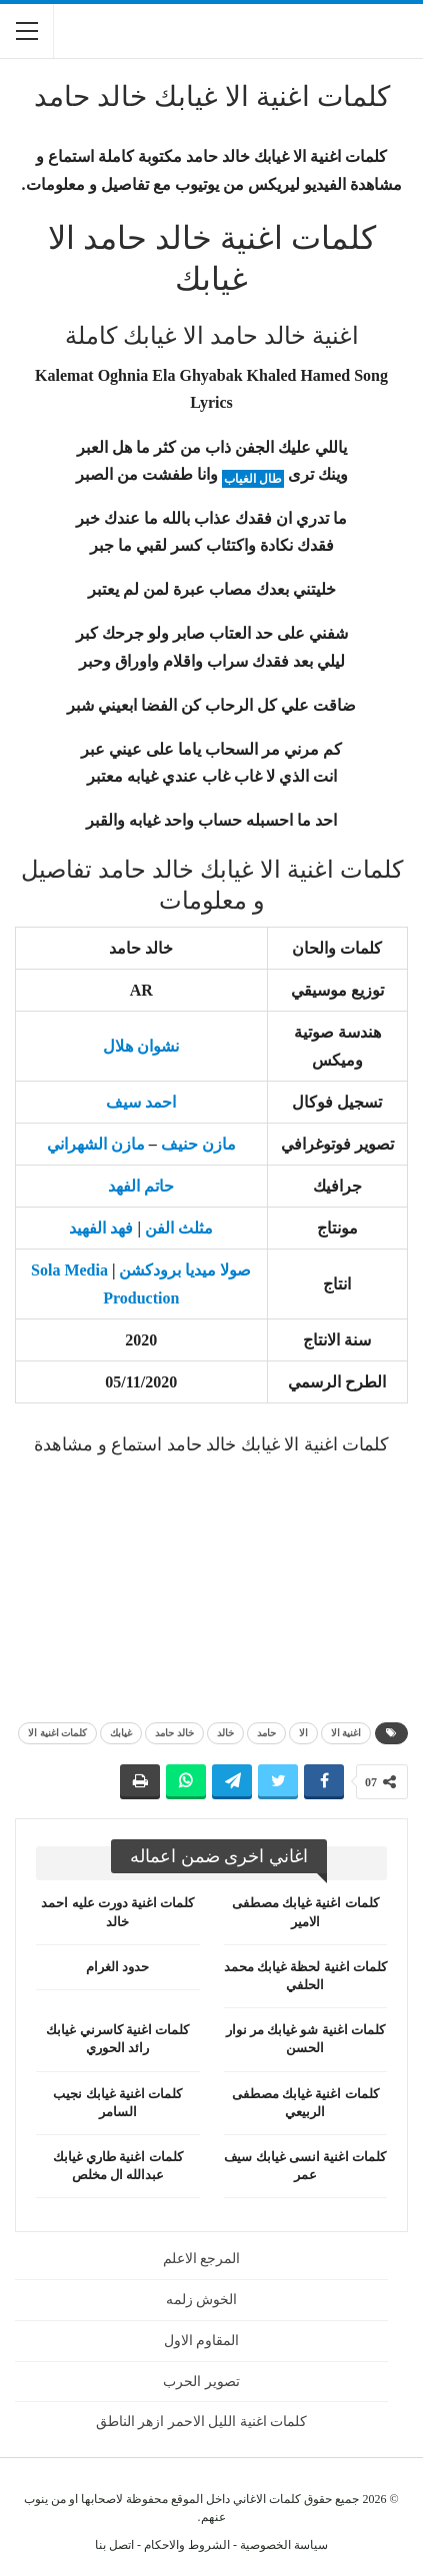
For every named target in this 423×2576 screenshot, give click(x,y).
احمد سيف (141, 1102)
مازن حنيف (198, 1144)
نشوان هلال (141, 1046)
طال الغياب (253, 479)
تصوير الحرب (201, 2381)
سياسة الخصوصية (284, 2545)
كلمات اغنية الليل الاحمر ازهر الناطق (202, 2421)
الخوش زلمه (202, 2299)
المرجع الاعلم (202, 2258)
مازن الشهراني (96, 1144)
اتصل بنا (114, 2545)
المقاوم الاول (202, 2340)
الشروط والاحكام (187, 2545)
